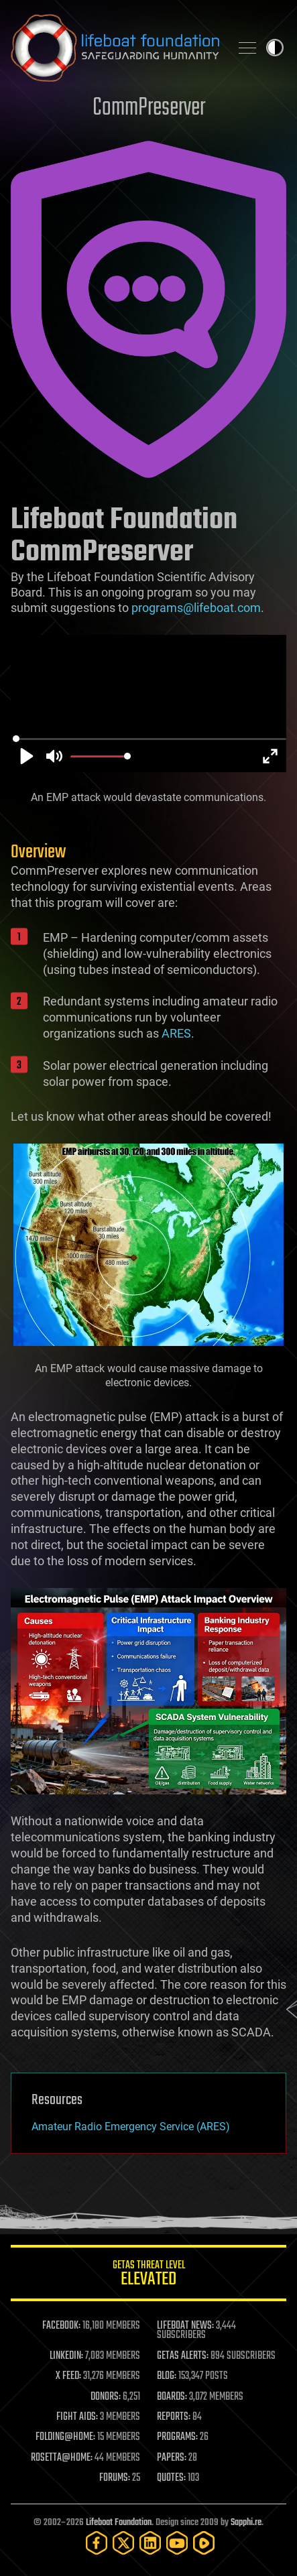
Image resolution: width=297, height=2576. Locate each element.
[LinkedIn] (150, 2543)
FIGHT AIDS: (77, 2417)
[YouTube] (177, 2543)
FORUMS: (114, 2478)
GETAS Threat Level (148, 2275)
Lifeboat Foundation (119, 2522)
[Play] (27, 756)
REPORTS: (173, 2417)
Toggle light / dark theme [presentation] (275, 47)
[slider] (150, 738)
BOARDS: (172, 2397)
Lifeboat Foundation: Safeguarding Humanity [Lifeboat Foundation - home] (115, 47)
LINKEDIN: (66, 2356)
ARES (176, 1033)
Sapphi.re (246, 2522)
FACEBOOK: (61, 2326)
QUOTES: (171, 2478)
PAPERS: (171, 2458)
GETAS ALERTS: (183, 2356)
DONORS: (106, 2397)
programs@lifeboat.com (196, 608)
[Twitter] (123, 2543)
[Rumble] (204, 2543)
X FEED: (68, 2376)
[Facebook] (96, 2543)
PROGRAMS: (177, 2437)
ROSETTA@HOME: (62, 2458)
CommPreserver (149, 108)
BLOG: (166, 2376)
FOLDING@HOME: (65, 2437)
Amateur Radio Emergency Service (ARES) (131, 2126)
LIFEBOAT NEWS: (185, 2326)
